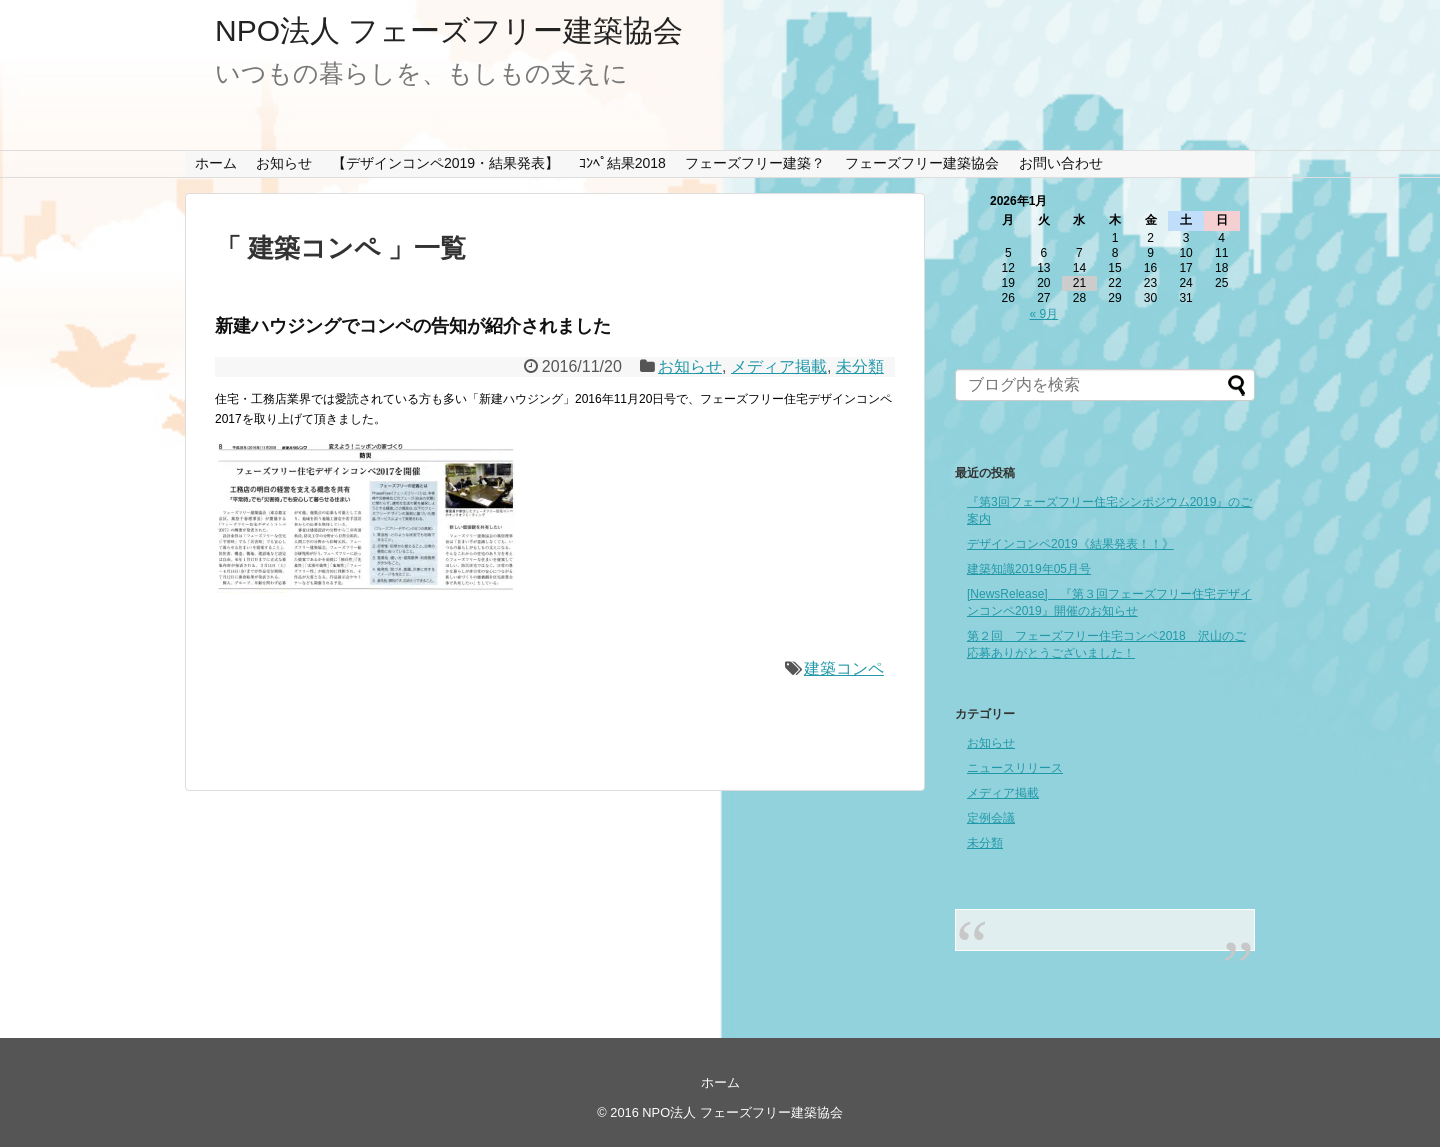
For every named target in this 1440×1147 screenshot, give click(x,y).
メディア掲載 (779, 366)
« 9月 (1044, 314)
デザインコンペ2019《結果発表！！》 (1070, 544)
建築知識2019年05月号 (1029, 569)
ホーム (216, 163)
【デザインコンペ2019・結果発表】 (445, 163)
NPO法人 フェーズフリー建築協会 (449, 30)
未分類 (860, 366)
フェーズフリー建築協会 (922, 163)
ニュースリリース (1015, 768)
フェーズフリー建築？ (755, 163)
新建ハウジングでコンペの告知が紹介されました (413, 326)
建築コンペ (844, 668)
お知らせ (284, 163)
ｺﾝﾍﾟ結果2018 (622, 163)
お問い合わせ (1061, 163)
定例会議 (991, 818)
